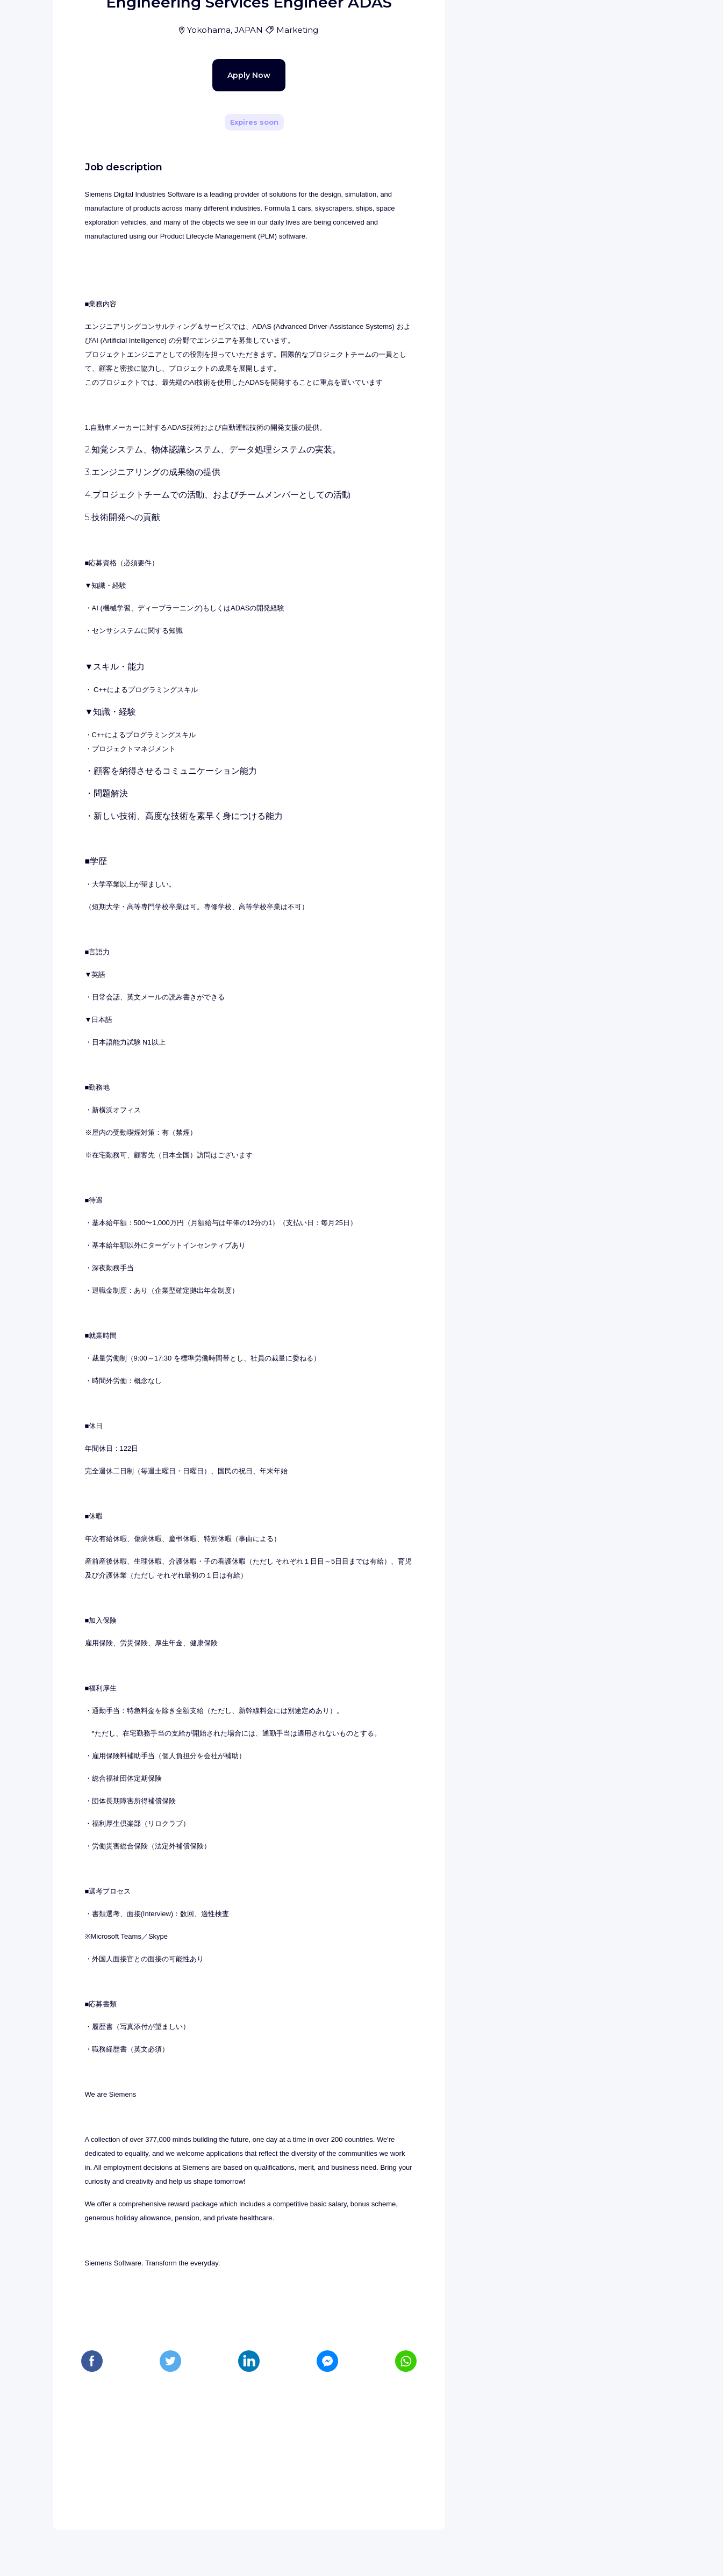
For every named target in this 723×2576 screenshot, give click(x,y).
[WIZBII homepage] (52, 22)
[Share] (406, 152)
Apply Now (230, 296)
